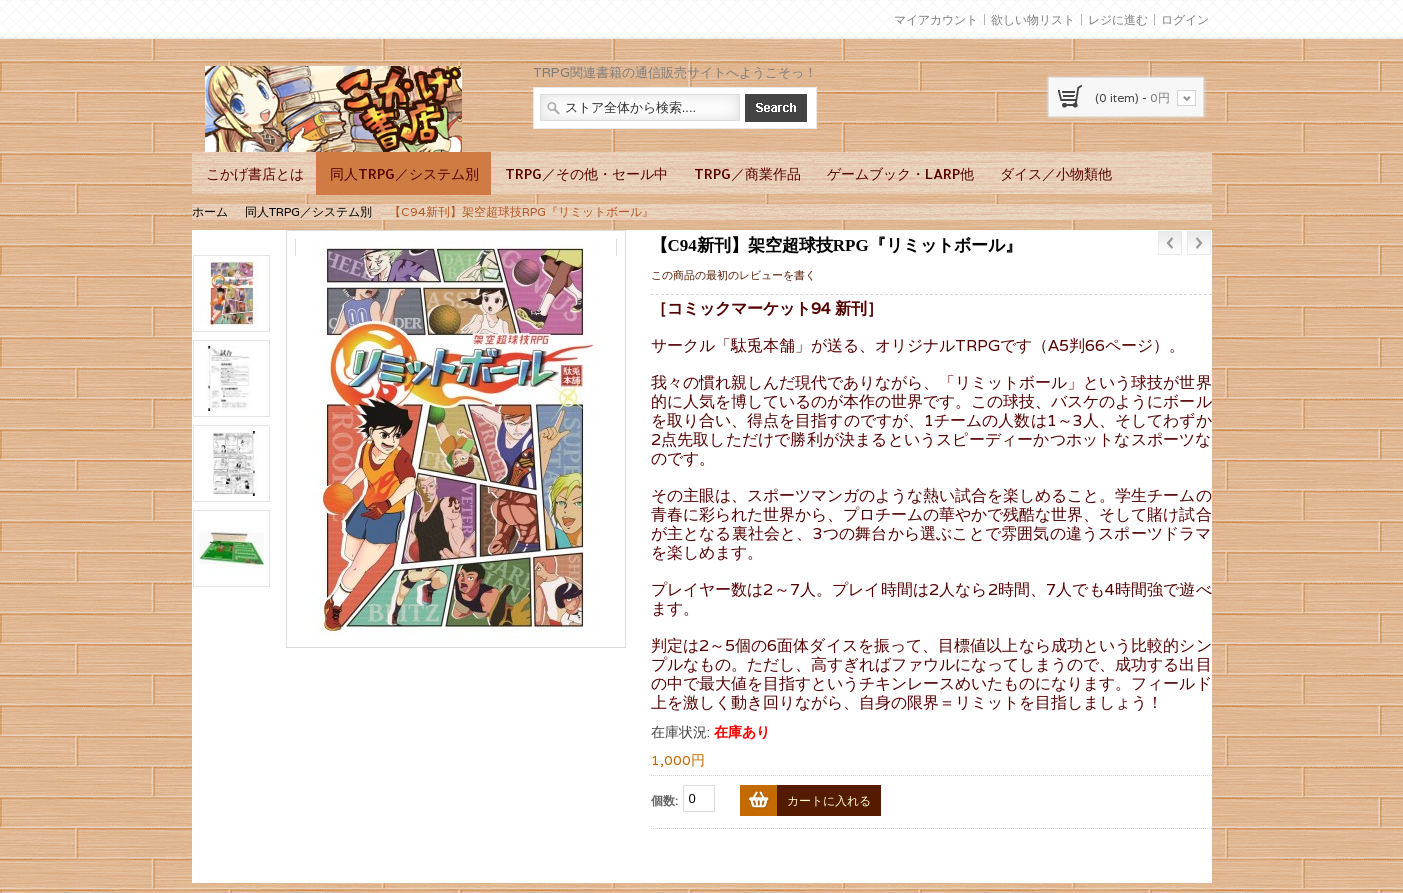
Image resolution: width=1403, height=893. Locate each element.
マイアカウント (936, 19)
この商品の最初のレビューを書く (733, 275)
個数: (664, 800)
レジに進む (1118, 19)
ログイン (1185, 19)
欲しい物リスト (1033, 19)
